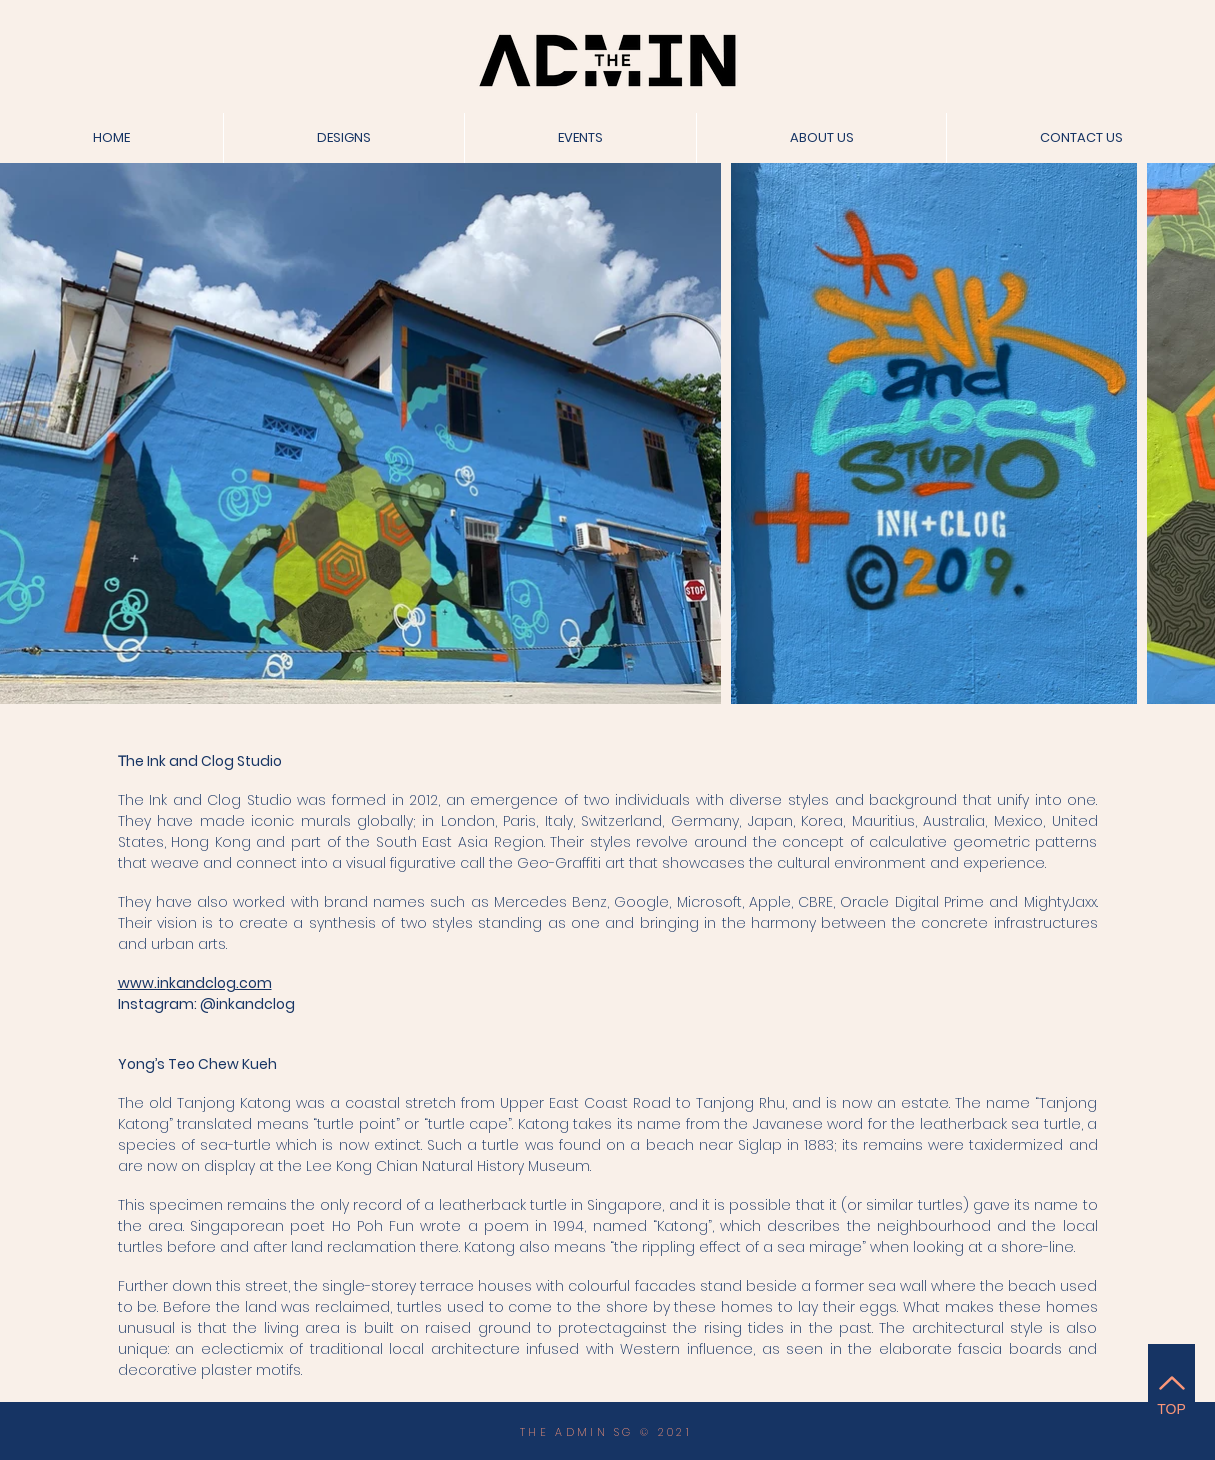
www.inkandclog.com (195, 983)
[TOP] (1171, 1392)
